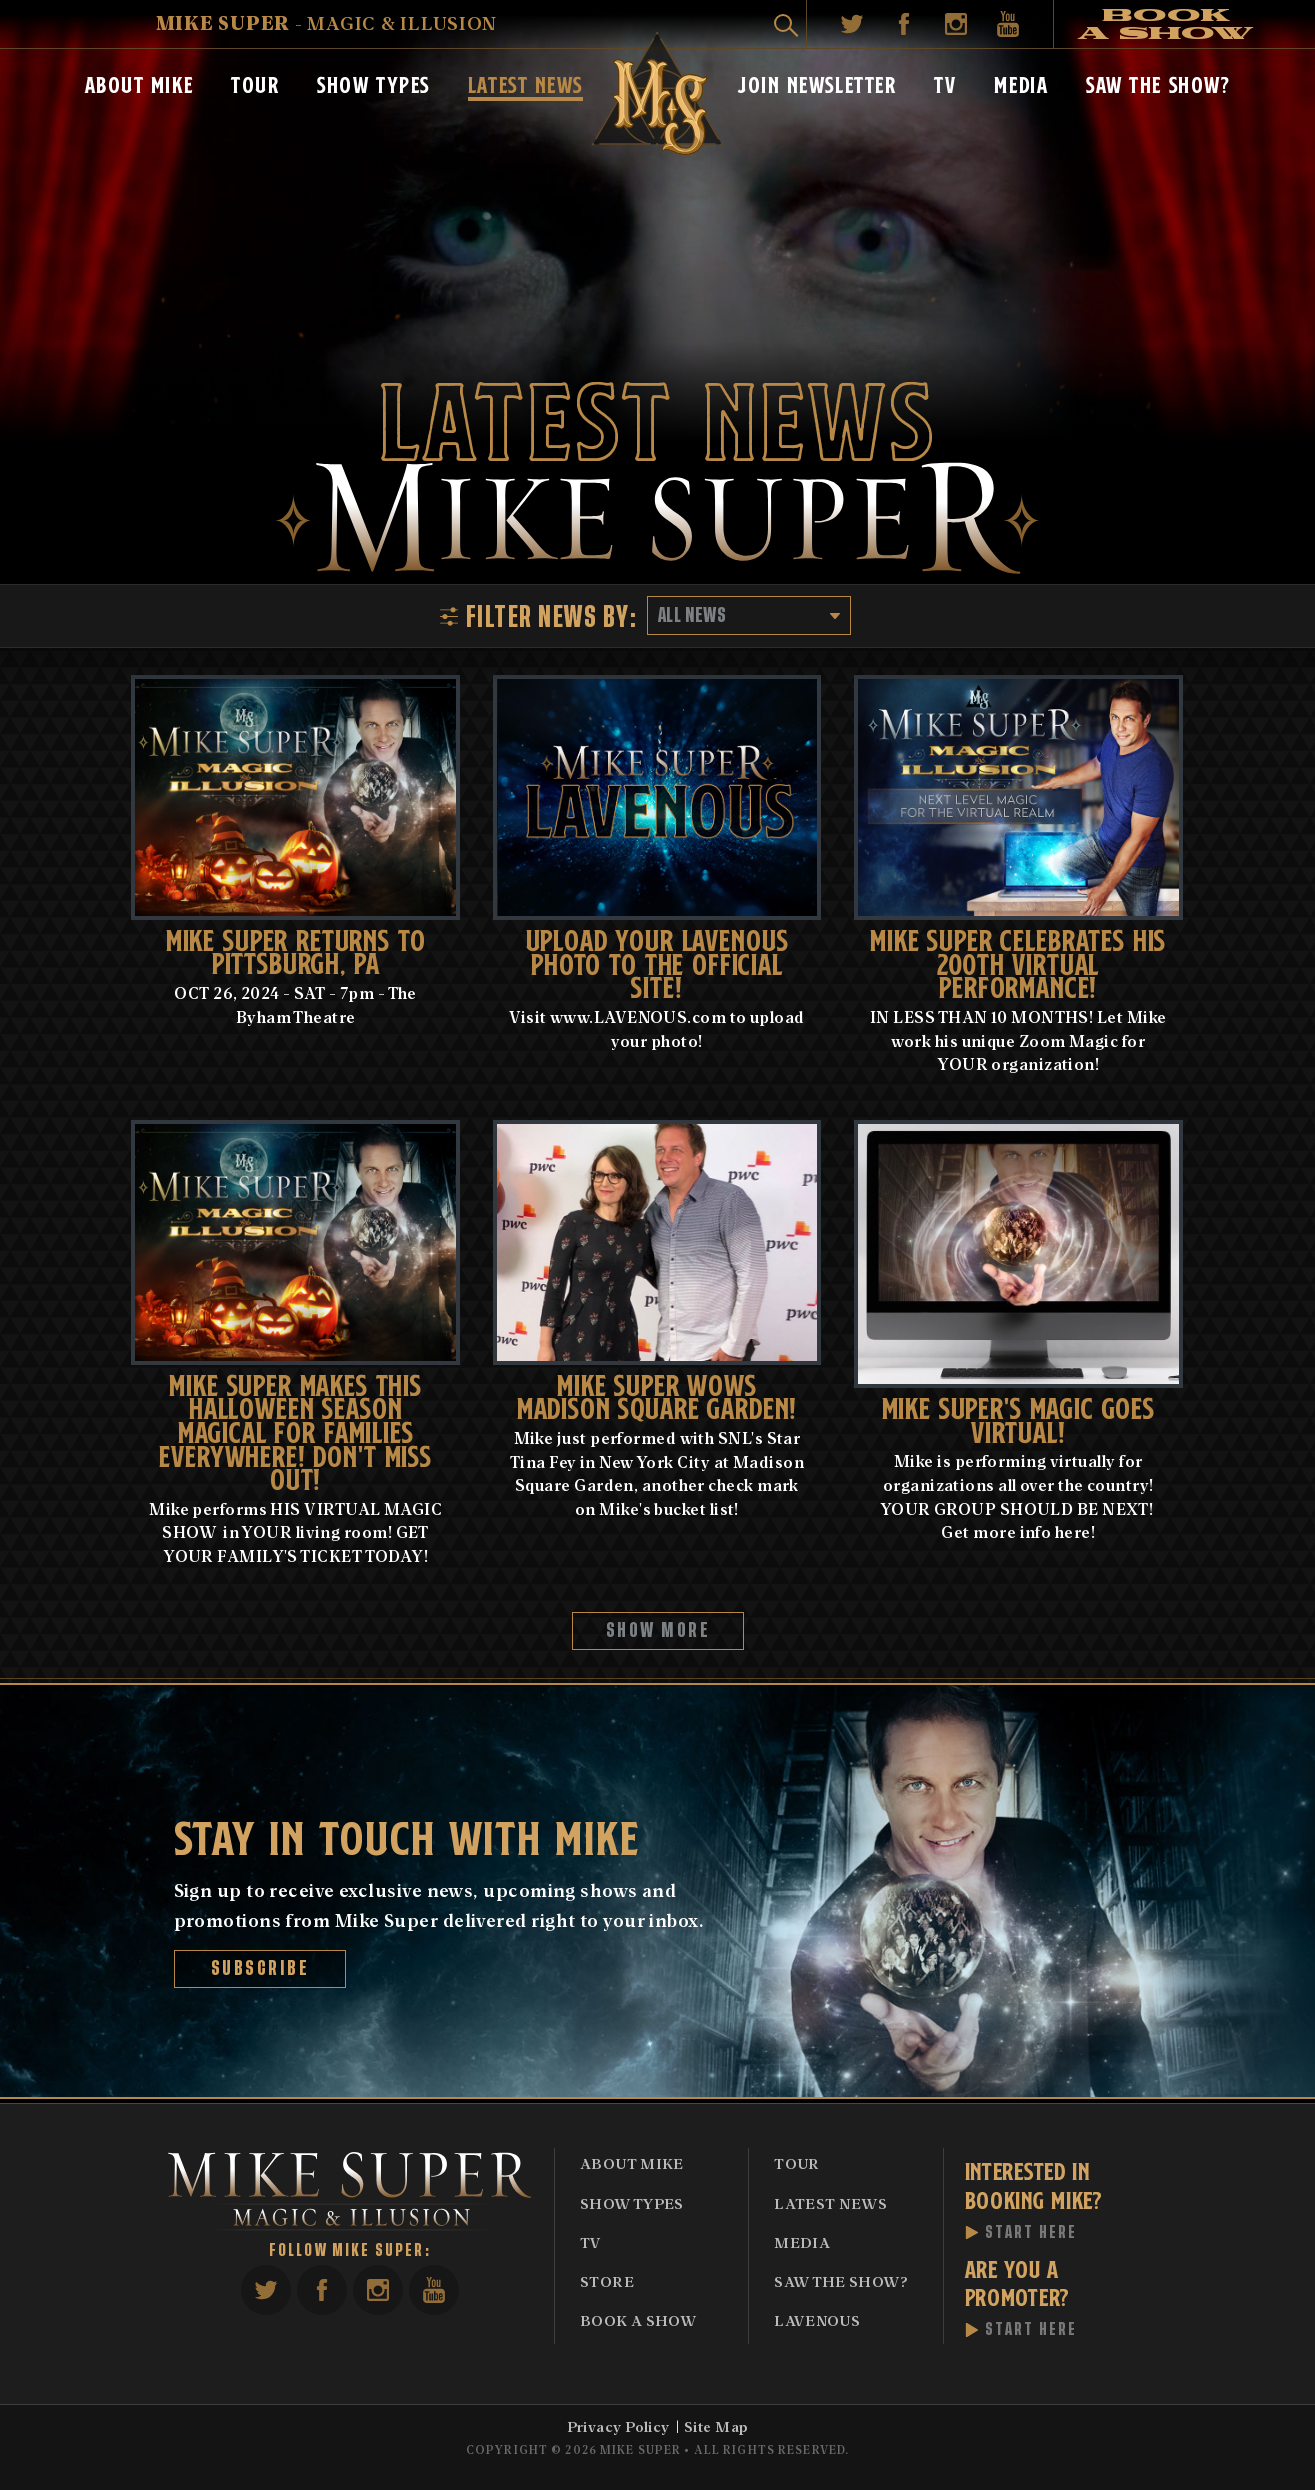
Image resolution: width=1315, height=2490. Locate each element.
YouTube (1008, 24)
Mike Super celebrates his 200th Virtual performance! (1018, 961)
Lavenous (817, 2320)
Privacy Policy (618, 2426)
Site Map (716, 2426)
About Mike (139, 83)
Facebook (904, 24)
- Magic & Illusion (326, 22)
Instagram (956, 24)
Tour (255, 83)
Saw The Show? (1158, 83)
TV (945, 83)
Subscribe (259, 1968)
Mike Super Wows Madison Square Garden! (657, 1395)
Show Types (373, 83)
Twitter (852, 24)
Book (1166, 24)
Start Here (1031, 2233)
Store (607, 2281)
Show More (657, 1630)
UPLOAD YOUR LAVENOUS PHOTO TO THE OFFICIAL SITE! (657, 961)
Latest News (525, 83)
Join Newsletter (817, 83)
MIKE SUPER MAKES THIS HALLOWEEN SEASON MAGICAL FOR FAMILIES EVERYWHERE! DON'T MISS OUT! (295, 1430)
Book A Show (638, 2320)
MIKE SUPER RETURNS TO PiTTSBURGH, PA (296, 950)
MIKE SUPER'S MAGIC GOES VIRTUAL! (1018, 1418)
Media (1021, 83)
